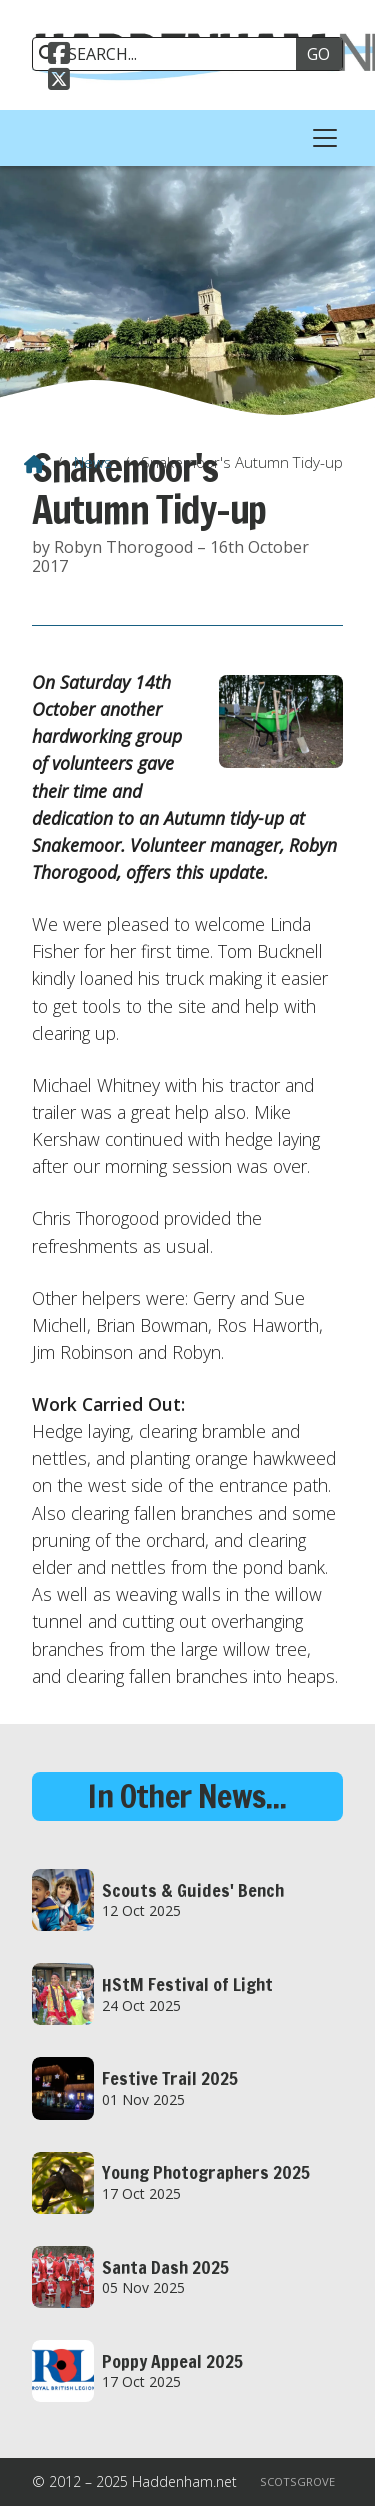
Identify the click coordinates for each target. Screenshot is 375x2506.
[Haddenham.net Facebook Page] (59, 51)
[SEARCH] (171, 54)
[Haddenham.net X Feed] (59, 77)
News (93, 462)
